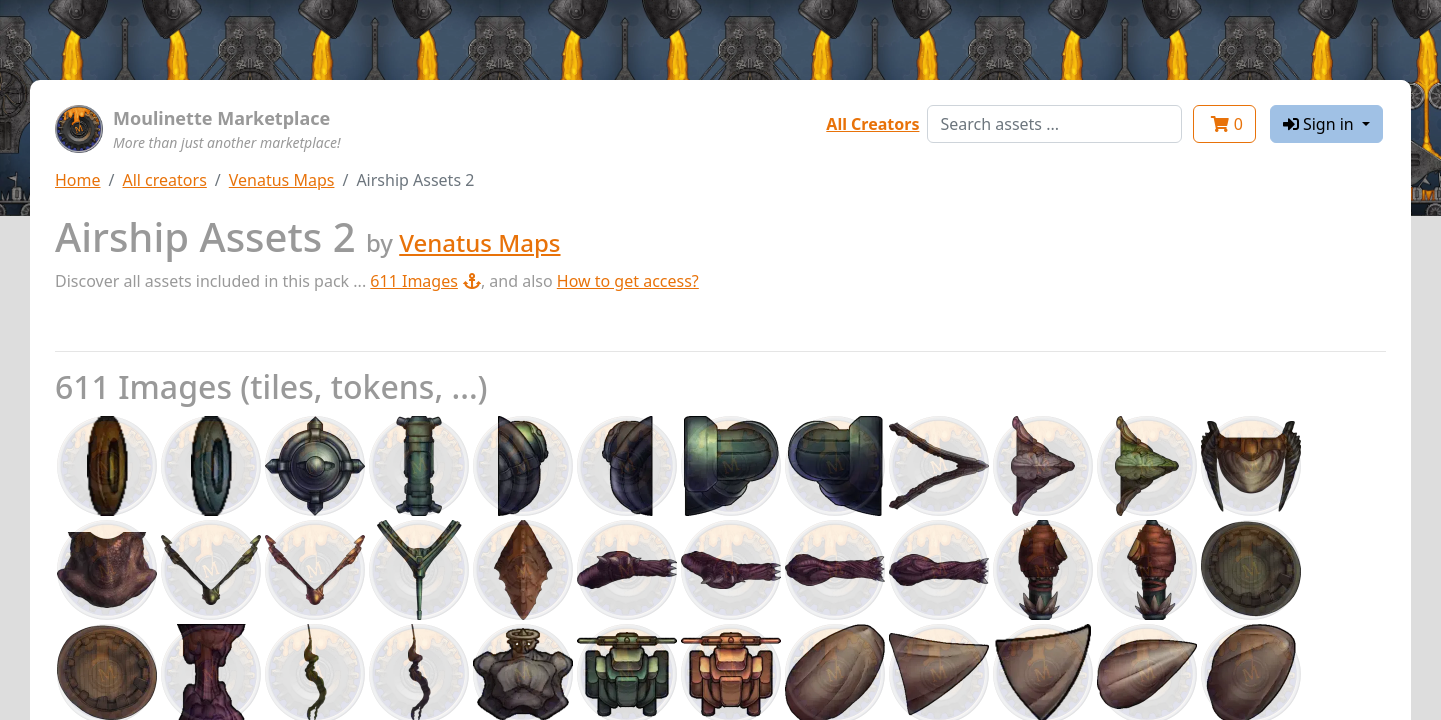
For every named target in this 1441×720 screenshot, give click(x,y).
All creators (164, 180)
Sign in (1320, 124)
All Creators (872, 124)
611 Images (425, 281)
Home (78, 180)
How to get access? (628, 281)
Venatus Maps (282, 180)
